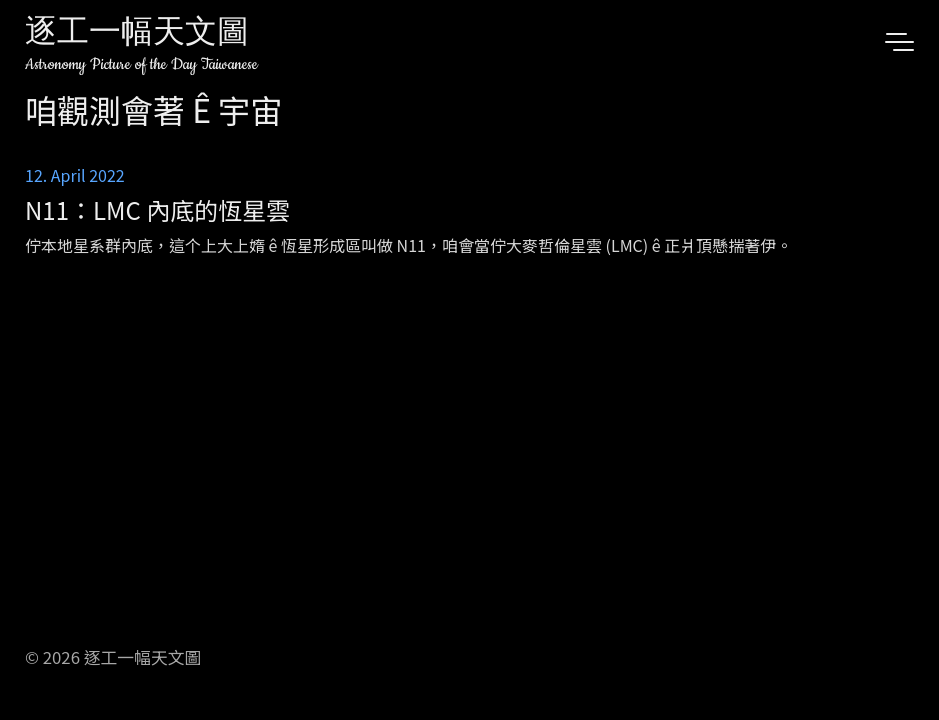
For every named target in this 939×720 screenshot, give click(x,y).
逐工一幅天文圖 (137, 34)
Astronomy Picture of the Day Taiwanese (141, 64)
